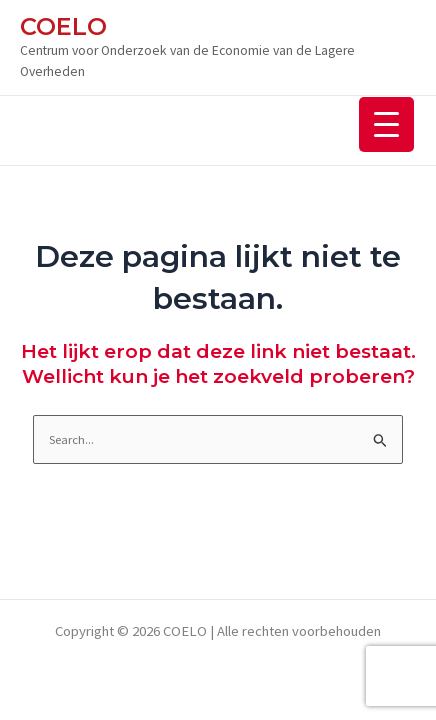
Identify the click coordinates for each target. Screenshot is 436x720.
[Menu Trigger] (386, 124)
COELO (63, 26)
